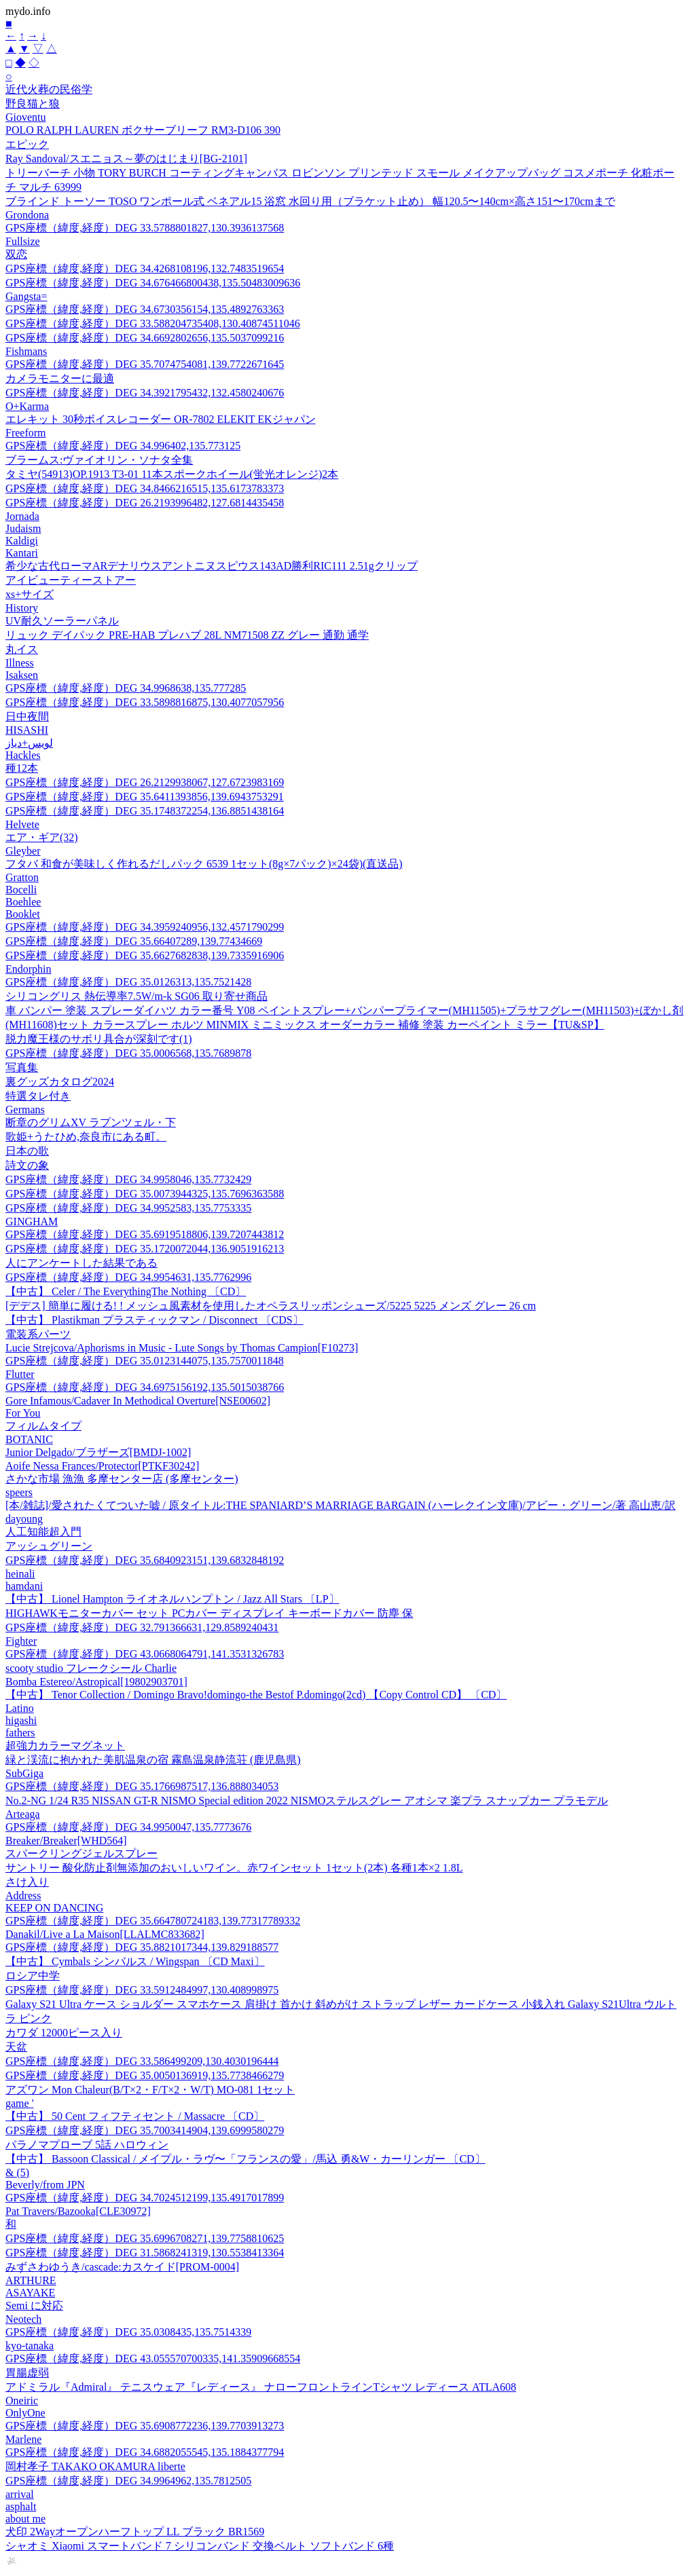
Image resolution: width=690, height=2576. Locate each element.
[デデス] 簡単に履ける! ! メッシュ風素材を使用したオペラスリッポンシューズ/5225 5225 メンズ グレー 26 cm (270, 1305)
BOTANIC (29, 1439)
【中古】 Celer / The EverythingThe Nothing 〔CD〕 (125, 1291)
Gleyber (23, 851)
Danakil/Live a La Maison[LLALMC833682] (104, 1934)
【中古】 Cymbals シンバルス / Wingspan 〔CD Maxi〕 (135, 1961)
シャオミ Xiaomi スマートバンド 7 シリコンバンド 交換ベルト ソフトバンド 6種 (199, 2546)
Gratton (22, 877)
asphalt (20, 2506)
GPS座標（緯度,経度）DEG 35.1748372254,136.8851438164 (144, 811)
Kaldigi (21, 540)
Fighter (21, 1641)
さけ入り (27, 1882)
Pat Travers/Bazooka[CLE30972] (78, 2211)
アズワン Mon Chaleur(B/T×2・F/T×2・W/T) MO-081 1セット (150, 2089)
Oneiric (21, 2400)
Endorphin (28, 969)
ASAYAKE (30, 2292)
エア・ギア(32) (41, 837)
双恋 (16, 254)
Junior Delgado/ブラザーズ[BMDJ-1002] (98, 1452)
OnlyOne (25, 2413)
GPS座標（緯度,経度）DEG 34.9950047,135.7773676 (128, 1827)
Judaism (23, 528)
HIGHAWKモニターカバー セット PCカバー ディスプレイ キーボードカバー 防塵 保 (209, 1613)
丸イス (21, 649)
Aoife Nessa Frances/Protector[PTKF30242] (102, 1466)
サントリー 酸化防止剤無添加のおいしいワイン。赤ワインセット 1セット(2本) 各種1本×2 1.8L (233, 1867)
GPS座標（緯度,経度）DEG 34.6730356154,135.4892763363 (144, 309)
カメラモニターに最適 (59, 378)
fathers (20, 1732)
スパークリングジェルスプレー (81, 1853)
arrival (19, 2494)
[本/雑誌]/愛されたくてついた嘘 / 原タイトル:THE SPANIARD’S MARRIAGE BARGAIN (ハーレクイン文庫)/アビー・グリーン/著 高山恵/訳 (340, 1505)
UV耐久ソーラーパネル (62, 621)
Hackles (23, 755)
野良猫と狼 (32, 103)
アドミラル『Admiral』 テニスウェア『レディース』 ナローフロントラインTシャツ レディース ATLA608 (260, 2387)
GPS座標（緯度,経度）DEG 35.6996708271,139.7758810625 (144, 2238)
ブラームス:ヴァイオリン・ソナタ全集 (99, 460)
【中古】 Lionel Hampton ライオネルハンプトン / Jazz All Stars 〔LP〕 (172, 1599)
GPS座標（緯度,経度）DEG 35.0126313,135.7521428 (128, 982)
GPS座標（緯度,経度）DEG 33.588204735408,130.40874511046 (152, 323)
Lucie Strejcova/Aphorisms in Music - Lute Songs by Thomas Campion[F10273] (181, 1348)
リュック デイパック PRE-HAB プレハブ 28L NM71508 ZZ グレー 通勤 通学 (187, 635)
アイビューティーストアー (70, 580)
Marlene (23, 2439)
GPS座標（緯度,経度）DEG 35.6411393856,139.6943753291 (144, 796)
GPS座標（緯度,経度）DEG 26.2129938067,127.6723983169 (144, 782)
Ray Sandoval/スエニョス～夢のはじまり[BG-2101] (126, 158)
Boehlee (23, 902)
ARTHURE (30, 2280)
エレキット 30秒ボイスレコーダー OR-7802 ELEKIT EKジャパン (160, 419)
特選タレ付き (38, 1096)
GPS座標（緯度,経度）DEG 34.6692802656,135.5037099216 (144, 337)
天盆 (16, 2047)
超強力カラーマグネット (65, 1745)
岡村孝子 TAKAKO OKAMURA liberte (95, 2466)
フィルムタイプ (43, 1426)
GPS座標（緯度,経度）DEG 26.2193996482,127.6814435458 (144, 502)
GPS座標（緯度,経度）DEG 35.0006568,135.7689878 (128, 1053)
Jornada (22, 516)
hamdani (24, 1586)
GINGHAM (31, 1221)
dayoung (24, 1519)
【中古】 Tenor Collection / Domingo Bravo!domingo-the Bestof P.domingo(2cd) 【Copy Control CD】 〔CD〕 (256, 1694)
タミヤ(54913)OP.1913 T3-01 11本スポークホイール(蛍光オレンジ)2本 (171, 474)
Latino (19, 1708)
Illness (19, 663)
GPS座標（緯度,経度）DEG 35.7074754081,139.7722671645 (144, 364)
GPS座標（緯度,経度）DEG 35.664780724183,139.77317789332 (152, 1920)
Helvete (22, 824)
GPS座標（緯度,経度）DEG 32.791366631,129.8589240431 (141, 1627)
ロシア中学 (32, 1975)
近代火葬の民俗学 (48, 89)
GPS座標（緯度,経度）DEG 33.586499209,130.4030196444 (141, 2061)
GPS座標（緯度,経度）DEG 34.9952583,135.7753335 (128, 1208)
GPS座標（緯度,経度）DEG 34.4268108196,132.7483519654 (144, 268)
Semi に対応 (34, 2305)
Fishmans (26, 351)
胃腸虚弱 (27, 2372)
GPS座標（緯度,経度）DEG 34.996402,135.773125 (122, 445)
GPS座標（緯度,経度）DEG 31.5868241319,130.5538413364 (144, 2252)
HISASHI (26, 730)
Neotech (23, 2319)
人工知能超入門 (43, 1531)
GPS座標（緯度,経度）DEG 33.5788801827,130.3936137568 (144, 228)
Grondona (27, 215)
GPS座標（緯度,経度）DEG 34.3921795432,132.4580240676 (144, 392)
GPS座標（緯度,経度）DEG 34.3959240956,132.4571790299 (144, 927)
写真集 (21, 1067)
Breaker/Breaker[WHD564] (66, 1840)
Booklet (22, 914)
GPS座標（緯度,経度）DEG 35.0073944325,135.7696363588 (144, 1193)
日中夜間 (27, 716)
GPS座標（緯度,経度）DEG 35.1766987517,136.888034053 (141, 1786)
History (21, 608)
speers (19, 1492)
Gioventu (25, 117)
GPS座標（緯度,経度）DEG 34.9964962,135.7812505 (128, 2480)
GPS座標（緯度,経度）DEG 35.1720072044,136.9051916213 (144, 1248)
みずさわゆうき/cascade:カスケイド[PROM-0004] (122, 2267)
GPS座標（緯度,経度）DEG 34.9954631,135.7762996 (128, 1277)
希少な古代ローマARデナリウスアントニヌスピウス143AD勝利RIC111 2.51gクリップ (211, 566)
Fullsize (22, 241)
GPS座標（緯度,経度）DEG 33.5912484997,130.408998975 (141, 1990)
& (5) (17, 2172)
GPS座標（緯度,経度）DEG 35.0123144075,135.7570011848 (144, 1360)
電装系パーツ (38, 1334)
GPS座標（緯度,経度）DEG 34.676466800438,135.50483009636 (152, 282)
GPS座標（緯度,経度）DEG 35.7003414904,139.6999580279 (144, 2130)
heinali (20, 1574)
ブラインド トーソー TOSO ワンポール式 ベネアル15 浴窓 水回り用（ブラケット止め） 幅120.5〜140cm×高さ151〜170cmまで (310, 201)
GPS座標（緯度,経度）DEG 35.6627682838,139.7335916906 (144, 955)
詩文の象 (27, 1165)
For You (23, 1413)
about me (25, 2518)
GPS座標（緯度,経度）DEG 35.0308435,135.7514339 (128, 2332)
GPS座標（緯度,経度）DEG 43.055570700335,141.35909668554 (152, 2358)
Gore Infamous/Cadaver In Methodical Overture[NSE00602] (137, 1400)
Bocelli (21, 889)
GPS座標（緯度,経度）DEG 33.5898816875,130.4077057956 (144, 702)
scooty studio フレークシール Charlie (91, 1668)
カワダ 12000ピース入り (63, 2032)
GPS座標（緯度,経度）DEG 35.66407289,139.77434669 (133, 941)
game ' (19, 2103)
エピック (27, 144)
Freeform (25, 432)
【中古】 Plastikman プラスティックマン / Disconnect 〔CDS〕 (154, 1320)
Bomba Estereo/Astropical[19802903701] (96, 1681)
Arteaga (22, 1814)
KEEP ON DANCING (54, 1908)
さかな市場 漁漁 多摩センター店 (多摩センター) (121, 1479)
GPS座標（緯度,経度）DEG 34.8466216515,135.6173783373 (144, 488)
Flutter (20, 1374)
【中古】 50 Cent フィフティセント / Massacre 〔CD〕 (134, 2116)
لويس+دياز (29, 743)
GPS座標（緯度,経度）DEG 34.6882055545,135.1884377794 (144, 2452)
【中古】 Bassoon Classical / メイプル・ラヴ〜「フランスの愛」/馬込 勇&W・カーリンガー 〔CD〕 (245, 2159)
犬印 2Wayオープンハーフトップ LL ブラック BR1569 (134, 2531)
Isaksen (21, 675)
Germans (25, 1109)
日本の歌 (27, 1151)
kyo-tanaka (29, 2345)
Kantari (21, 553)
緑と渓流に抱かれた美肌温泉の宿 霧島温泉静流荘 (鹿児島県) (153, 1760)
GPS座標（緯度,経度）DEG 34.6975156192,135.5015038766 (144, 1387)
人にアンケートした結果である (81, 1263)
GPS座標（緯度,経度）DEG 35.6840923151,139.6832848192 (144, 1560)
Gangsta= (26, 296)
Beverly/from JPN (45, 2184)
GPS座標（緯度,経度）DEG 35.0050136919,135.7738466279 (144, 2075)
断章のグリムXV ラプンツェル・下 (90, 1122)
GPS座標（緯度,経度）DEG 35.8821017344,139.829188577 (141, 1947)
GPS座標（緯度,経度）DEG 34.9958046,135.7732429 (128, 1179)
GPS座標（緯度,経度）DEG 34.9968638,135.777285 (125, 688)
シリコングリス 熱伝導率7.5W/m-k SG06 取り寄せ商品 (136, 996)
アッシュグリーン (48, 1546)
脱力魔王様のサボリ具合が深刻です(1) (98, 1039)
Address (23, 1895)
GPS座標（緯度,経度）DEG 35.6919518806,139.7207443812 (144, 1234)
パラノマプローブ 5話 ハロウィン (86, 2144)
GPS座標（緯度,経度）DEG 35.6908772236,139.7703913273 (144, 2425)
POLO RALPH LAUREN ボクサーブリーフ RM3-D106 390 (142, 130)
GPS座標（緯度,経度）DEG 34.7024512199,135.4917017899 (144, 2197)
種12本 (21, 768)
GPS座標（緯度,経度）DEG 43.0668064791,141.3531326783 (144, 1654)
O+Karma (27, 406)
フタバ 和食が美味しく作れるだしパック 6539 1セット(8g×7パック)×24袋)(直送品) (204, 864)
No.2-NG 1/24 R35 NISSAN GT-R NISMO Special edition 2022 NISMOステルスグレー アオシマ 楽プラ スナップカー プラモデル (306, 1800)
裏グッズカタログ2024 (59, 1081)
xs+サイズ (29, 594)
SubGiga (24, 1773)
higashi (21, 1720)
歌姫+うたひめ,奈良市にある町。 (85, 1136)
